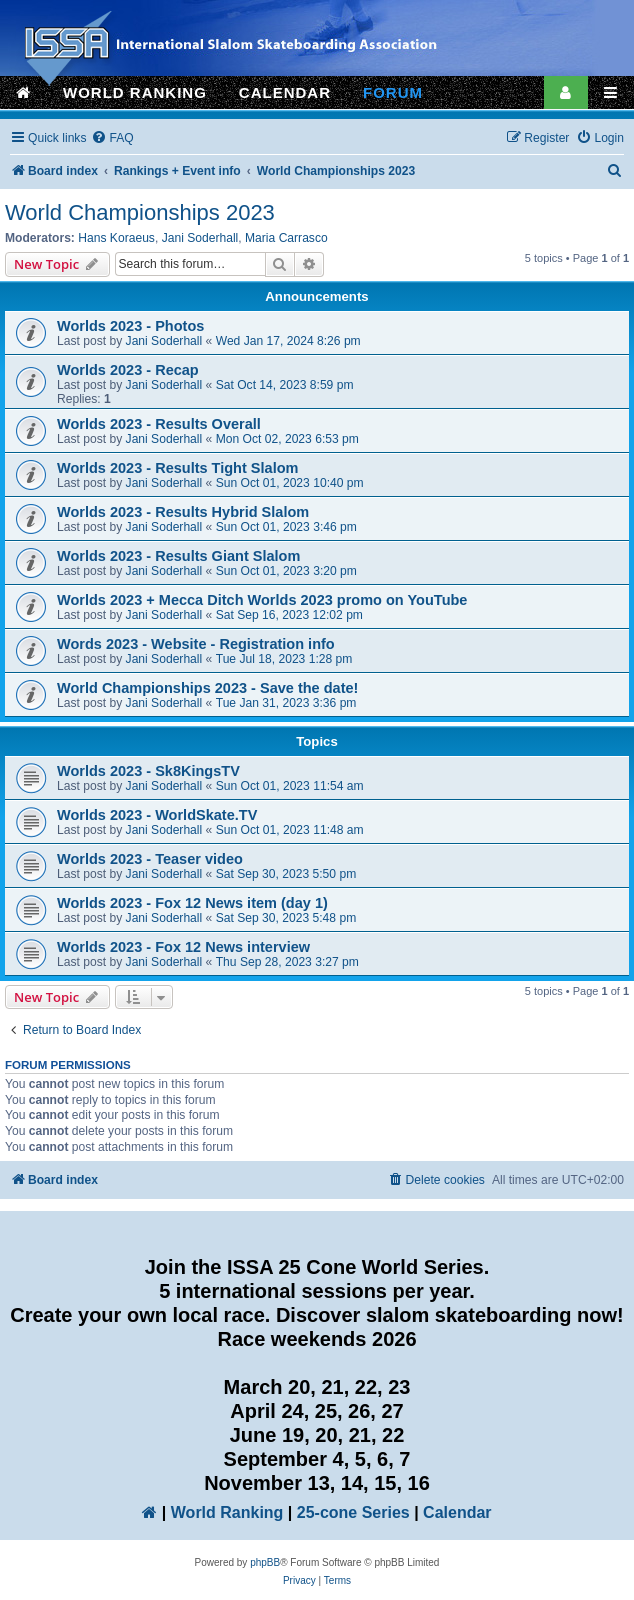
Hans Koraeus (116, 238)
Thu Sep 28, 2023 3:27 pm (287, 962)
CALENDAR (285, 92)
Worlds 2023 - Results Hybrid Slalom (183, 512)
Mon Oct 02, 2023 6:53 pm (287, 439)
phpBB (265, 1562)
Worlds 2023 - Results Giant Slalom (178, 556)
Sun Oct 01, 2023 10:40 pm (290, 483)
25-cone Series (353, 1512)
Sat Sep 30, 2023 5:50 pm (286, 874)
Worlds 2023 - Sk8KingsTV (148, 771)
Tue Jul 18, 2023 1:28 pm (284, 659)
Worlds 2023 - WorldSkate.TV (157, 815)
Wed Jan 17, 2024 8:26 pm (288, 341)
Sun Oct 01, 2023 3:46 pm (286, 527)
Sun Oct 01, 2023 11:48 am (290, 830)
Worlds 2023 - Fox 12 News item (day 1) (192, 903)
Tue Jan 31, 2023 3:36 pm (286, 703)
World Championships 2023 (140, 212)
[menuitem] (112, 138)
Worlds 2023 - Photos (130, 326)
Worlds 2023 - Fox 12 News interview (183, 947)
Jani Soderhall (200, 238)
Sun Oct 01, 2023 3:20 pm (286, 571)
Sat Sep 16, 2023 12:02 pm (289, 615)
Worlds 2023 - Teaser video (150, 859)
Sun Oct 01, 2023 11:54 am (290, 786)
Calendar (457, 1512)
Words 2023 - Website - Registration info (196, 644)
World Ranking (227, 1512)
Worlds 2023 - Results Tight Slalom (177, 468)
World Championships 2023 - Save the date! (207, 688)
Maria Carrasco (286, 238)
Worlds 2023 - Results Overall (159, 424)
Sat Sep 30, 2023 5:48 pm (286, 918)
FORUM (393, 92)
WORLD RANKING (135, 92)
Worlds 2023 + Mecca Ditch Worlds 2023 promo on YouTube (262, 600)
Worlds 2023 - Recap (128, 370)
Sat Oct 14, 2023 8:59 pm (285, 385)
